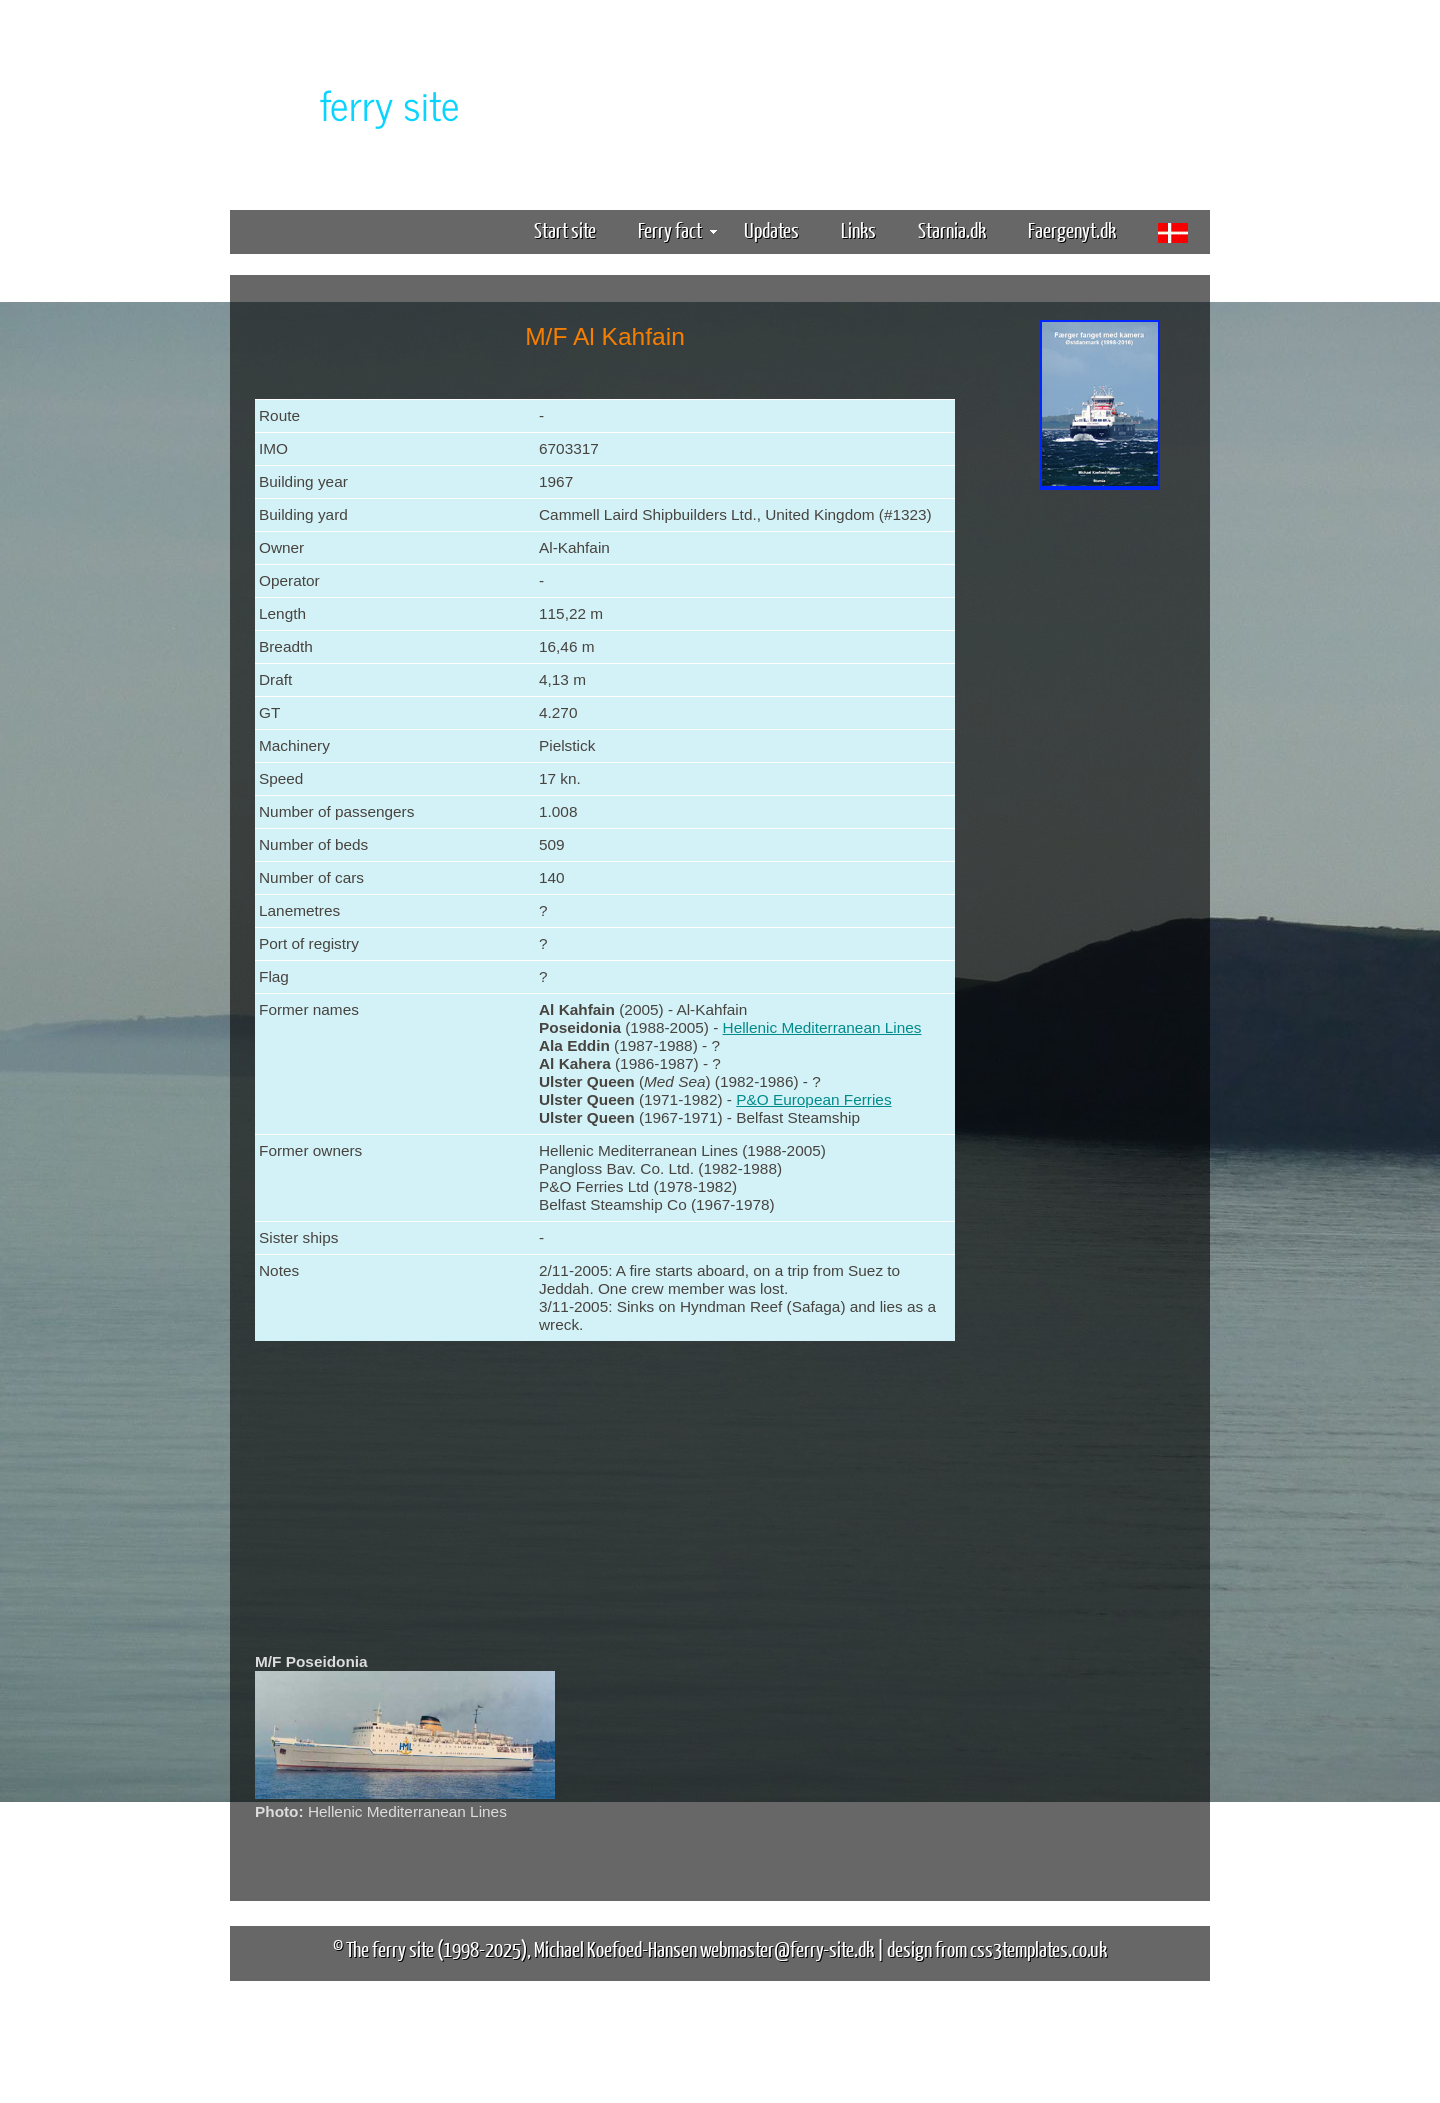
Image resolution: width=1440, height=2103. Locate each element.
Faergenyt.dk (1072, 229)
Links (858, 229)
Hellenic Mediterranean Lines (822, 1027)
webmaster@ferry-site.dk (787, 1948)
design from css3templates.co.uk (997, 1948)
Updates (771, 229)
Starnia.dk (952, 229)
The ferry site (390, 1948)
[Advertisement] (1100, 808)
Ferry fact (677, 229)
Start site (565, 229)
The (355, 103)
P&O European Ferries (813, 1099)
